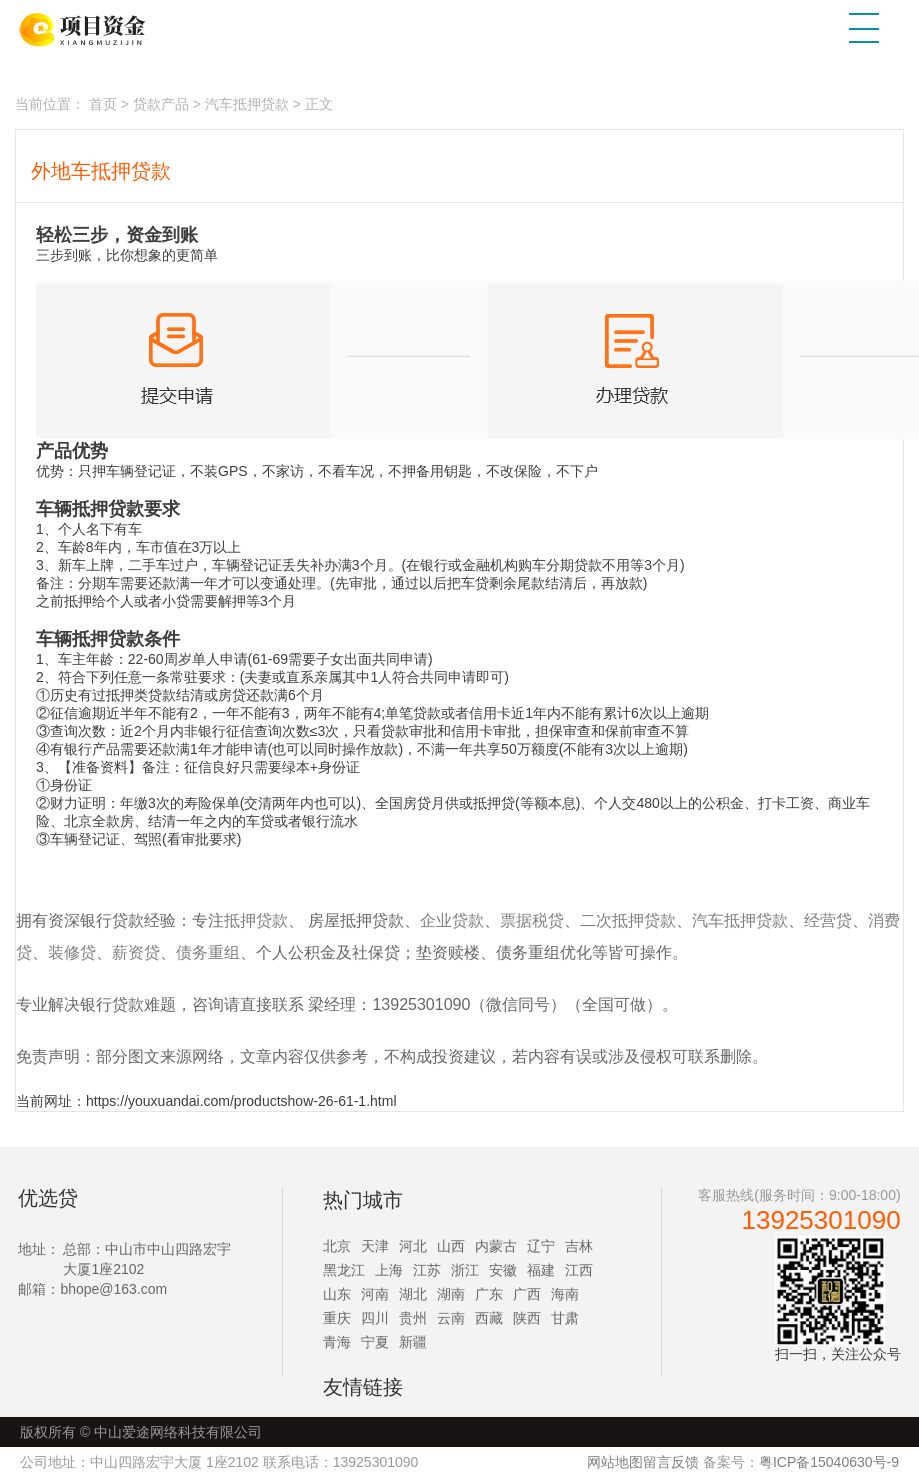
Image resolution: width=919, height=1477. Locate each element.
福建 (541, 1270)
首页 (103, 104)
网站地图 (615, 1462)
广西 (527, 1294)
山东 (337, 1294)
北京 (337, 1246)
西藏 (489, 1318)
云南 (451, 1318)
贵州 (413, 1318)
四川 (375, 1318)
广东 (489, 1294)
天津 (375, 1246)
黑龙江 (344, 1270)
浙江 (465, 1270)
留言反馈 (671, 1462)
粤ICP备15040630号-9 (829, 1462)
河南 (375, 1294)
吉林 (579, 1246)
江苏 (427, 1270)
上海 (389, 1270)
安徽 (503, 1270)
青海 (337, 1342)
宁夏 (375, 1342)
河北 (413, 1246)
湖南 (451, 1294)
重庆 (337, 1318)
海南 (565, 1294)
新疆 (413, 1342)
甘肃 (565, 1318)
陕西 (527, 1318)
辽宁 (541, 1246)
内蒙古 (496, 1246)
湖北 (413, 1294)
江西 (579, 1270)
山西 (451, 1246)
